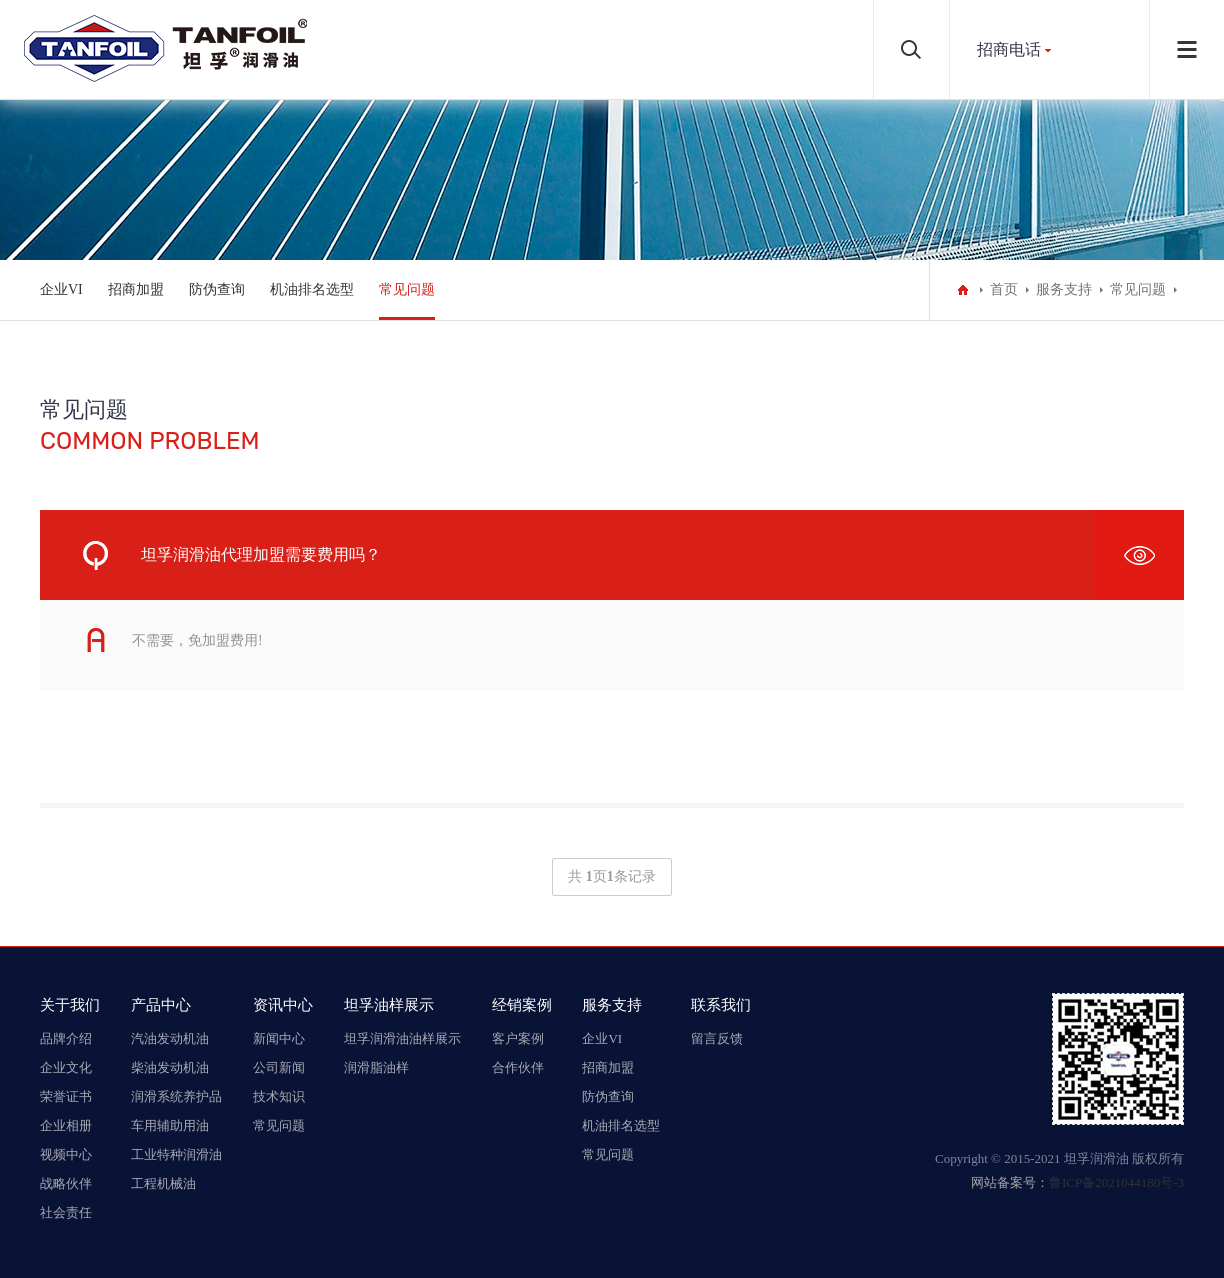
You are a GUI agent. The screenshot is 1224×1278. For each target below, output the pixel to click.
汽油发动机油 (170, 1038)
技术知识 (279, 1096)
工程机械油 (163, 1183)
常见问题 (407, 289)
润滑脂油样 (376, 1067)
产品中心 (161, 1004)
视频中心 (66, 1154)
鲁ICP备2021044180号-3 (1116, 1182)
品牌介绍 (66, 1038)
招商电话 (1009, 49)
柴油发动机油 (170, 1067)
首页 (1004, 289)
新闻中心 (279, 1038)
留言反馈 (717, 1038)
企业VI (61, 289)
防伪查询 (217, 289)
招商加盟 (136, 289)
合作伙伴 (518, 1067)
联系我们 (721, 1004)
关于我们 (70, 1004)
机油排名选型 (312, 289)
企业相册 (66, 1125)
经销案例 (522, 1004)
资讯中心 (283, 1004)
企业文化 (66, 1067)
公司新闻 (279, 1067)
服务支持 (1064, 289)
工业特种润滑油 (176, 1154)
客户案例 (518, 1038)
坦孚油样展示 (389, 1004)
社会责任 (66, 1212)
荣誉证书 (66, 1096)
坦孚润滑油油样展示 (402, 1038)
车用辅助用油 (170, 1125)
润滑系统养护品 (176, 1096)
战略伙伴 (66, 1183)
